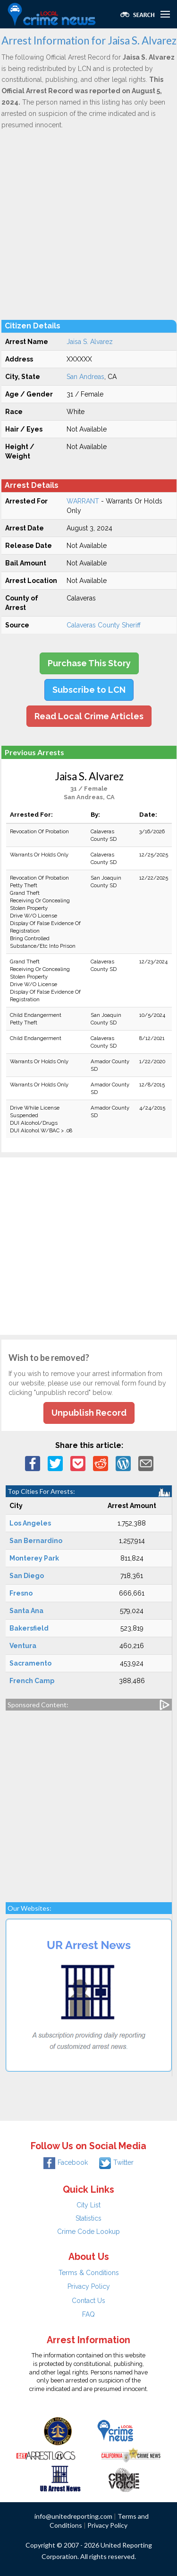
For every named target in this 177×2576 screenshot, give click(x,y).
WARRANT (83, 501)
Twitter (116, 2162)
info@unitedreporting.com (73, 2516)
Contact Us (88, 2300)
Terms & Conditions (89, 2272)
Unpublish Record (88, 1413)
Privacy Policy (88, 2286)
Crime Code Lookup (88, 2231)
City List (88, 2205)
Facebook (65, 2162)
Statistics (88, 2218)
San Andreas (85, 376)
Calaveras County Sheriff (104, 625)
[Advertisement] (88, 224)
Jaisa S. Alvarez (90, 341)
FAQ (88, 2314)
